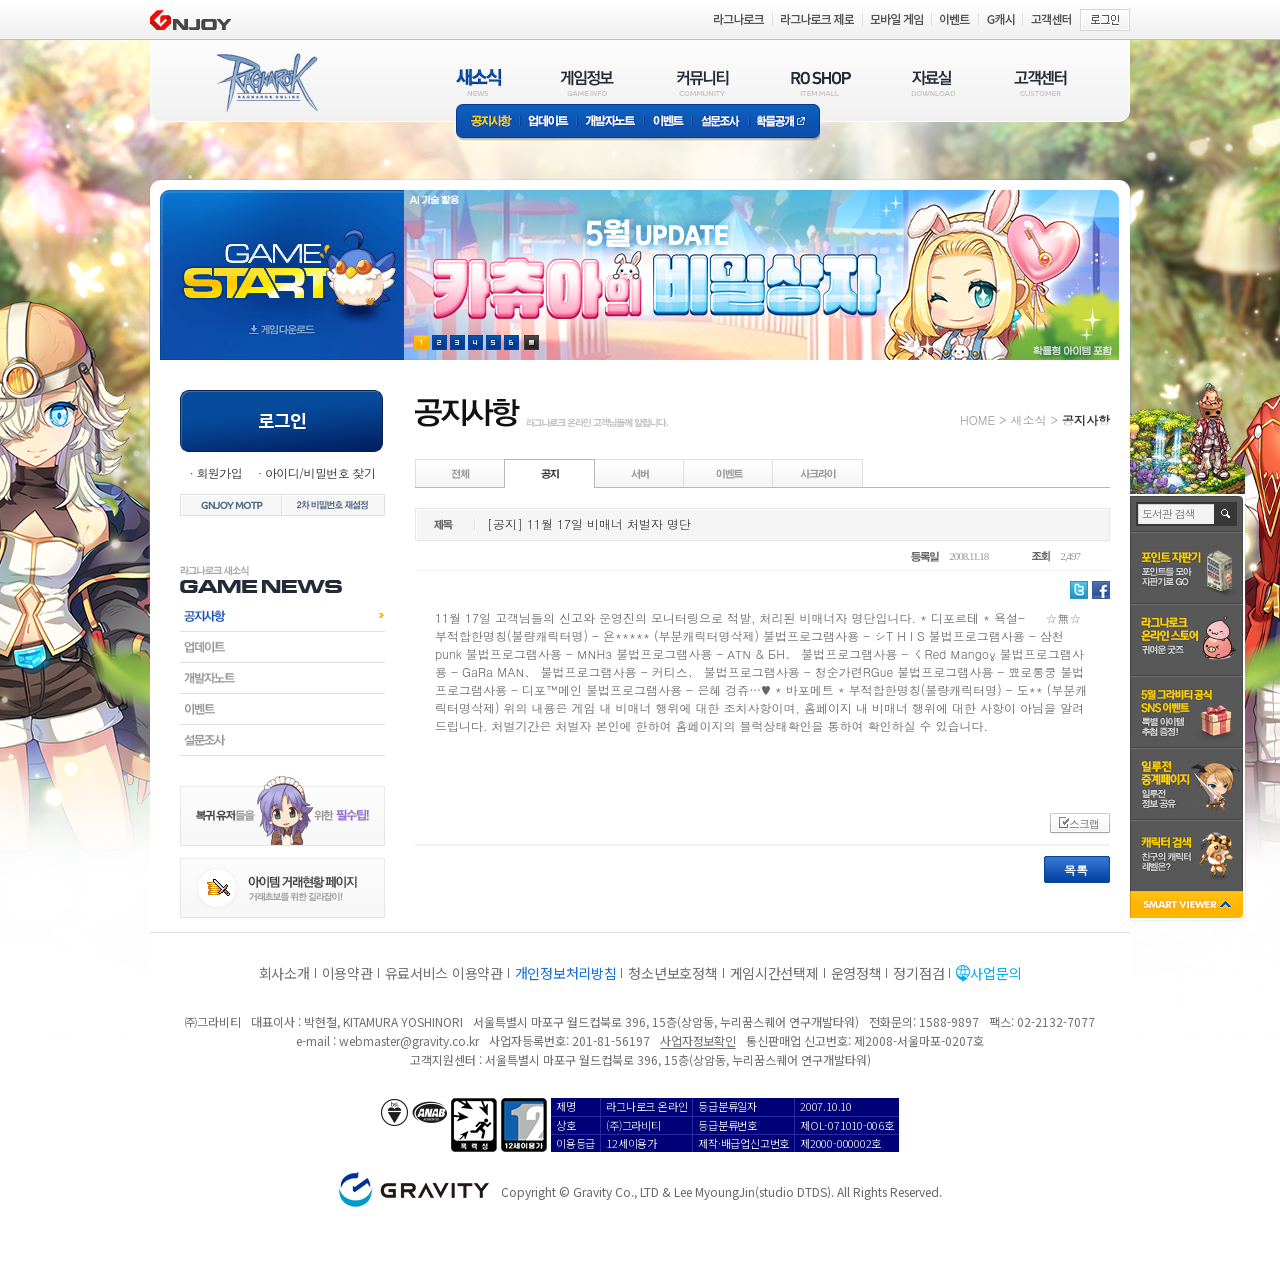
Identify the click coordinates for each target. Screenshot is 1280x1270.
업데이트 (548, 122)
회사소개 (284, 973)
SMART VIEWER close (1188, 906)
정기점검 (918, 973)
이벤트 (668, 122)
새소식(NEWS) (479, 82)
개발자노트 (610, 122)
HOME (977, 419)
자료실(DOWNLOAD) (932, 82)
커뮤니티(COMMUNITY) (703, 82)
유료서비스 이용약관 (444, 973)
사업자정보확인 (697, 1040)
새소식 (1028, 419)
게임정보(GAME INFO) (587, 82)
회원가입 (219, 472)
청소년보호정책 (672, 973)
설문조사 (720, 122)
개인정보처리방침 (566, 973)
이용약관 (347, 973)
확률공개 (784, 122)
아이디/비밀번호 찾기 (320, 472)
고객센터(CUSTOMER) (1040, 82)
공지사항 (488, 122)
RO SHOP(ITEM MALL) (821, 82)
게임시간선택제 (774, 973)
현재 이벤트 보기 (531, 342)
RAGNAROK (266, 83)
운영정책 (856, 973)
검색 (1226, 514)
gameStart (282, 256)
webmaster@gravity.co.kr (409, 1040)
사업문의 (995, 973)
